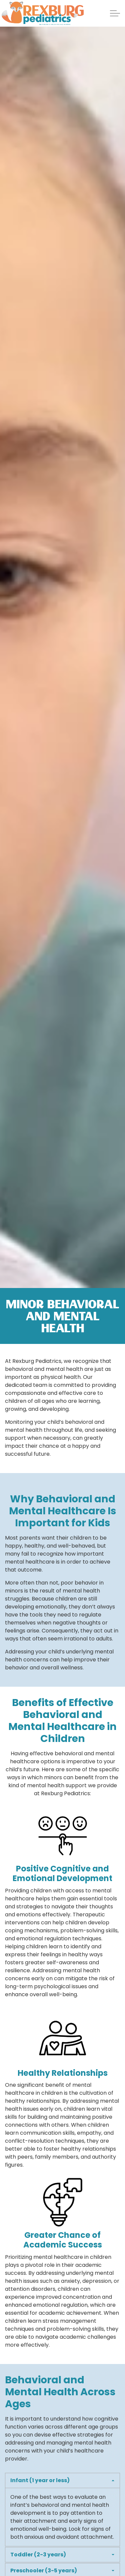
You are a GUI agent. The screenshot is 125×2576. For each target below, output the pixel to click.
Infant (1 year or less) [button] (40, 2480)
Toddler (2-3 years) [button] (38, 2554)
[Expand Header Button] (115, 13)
